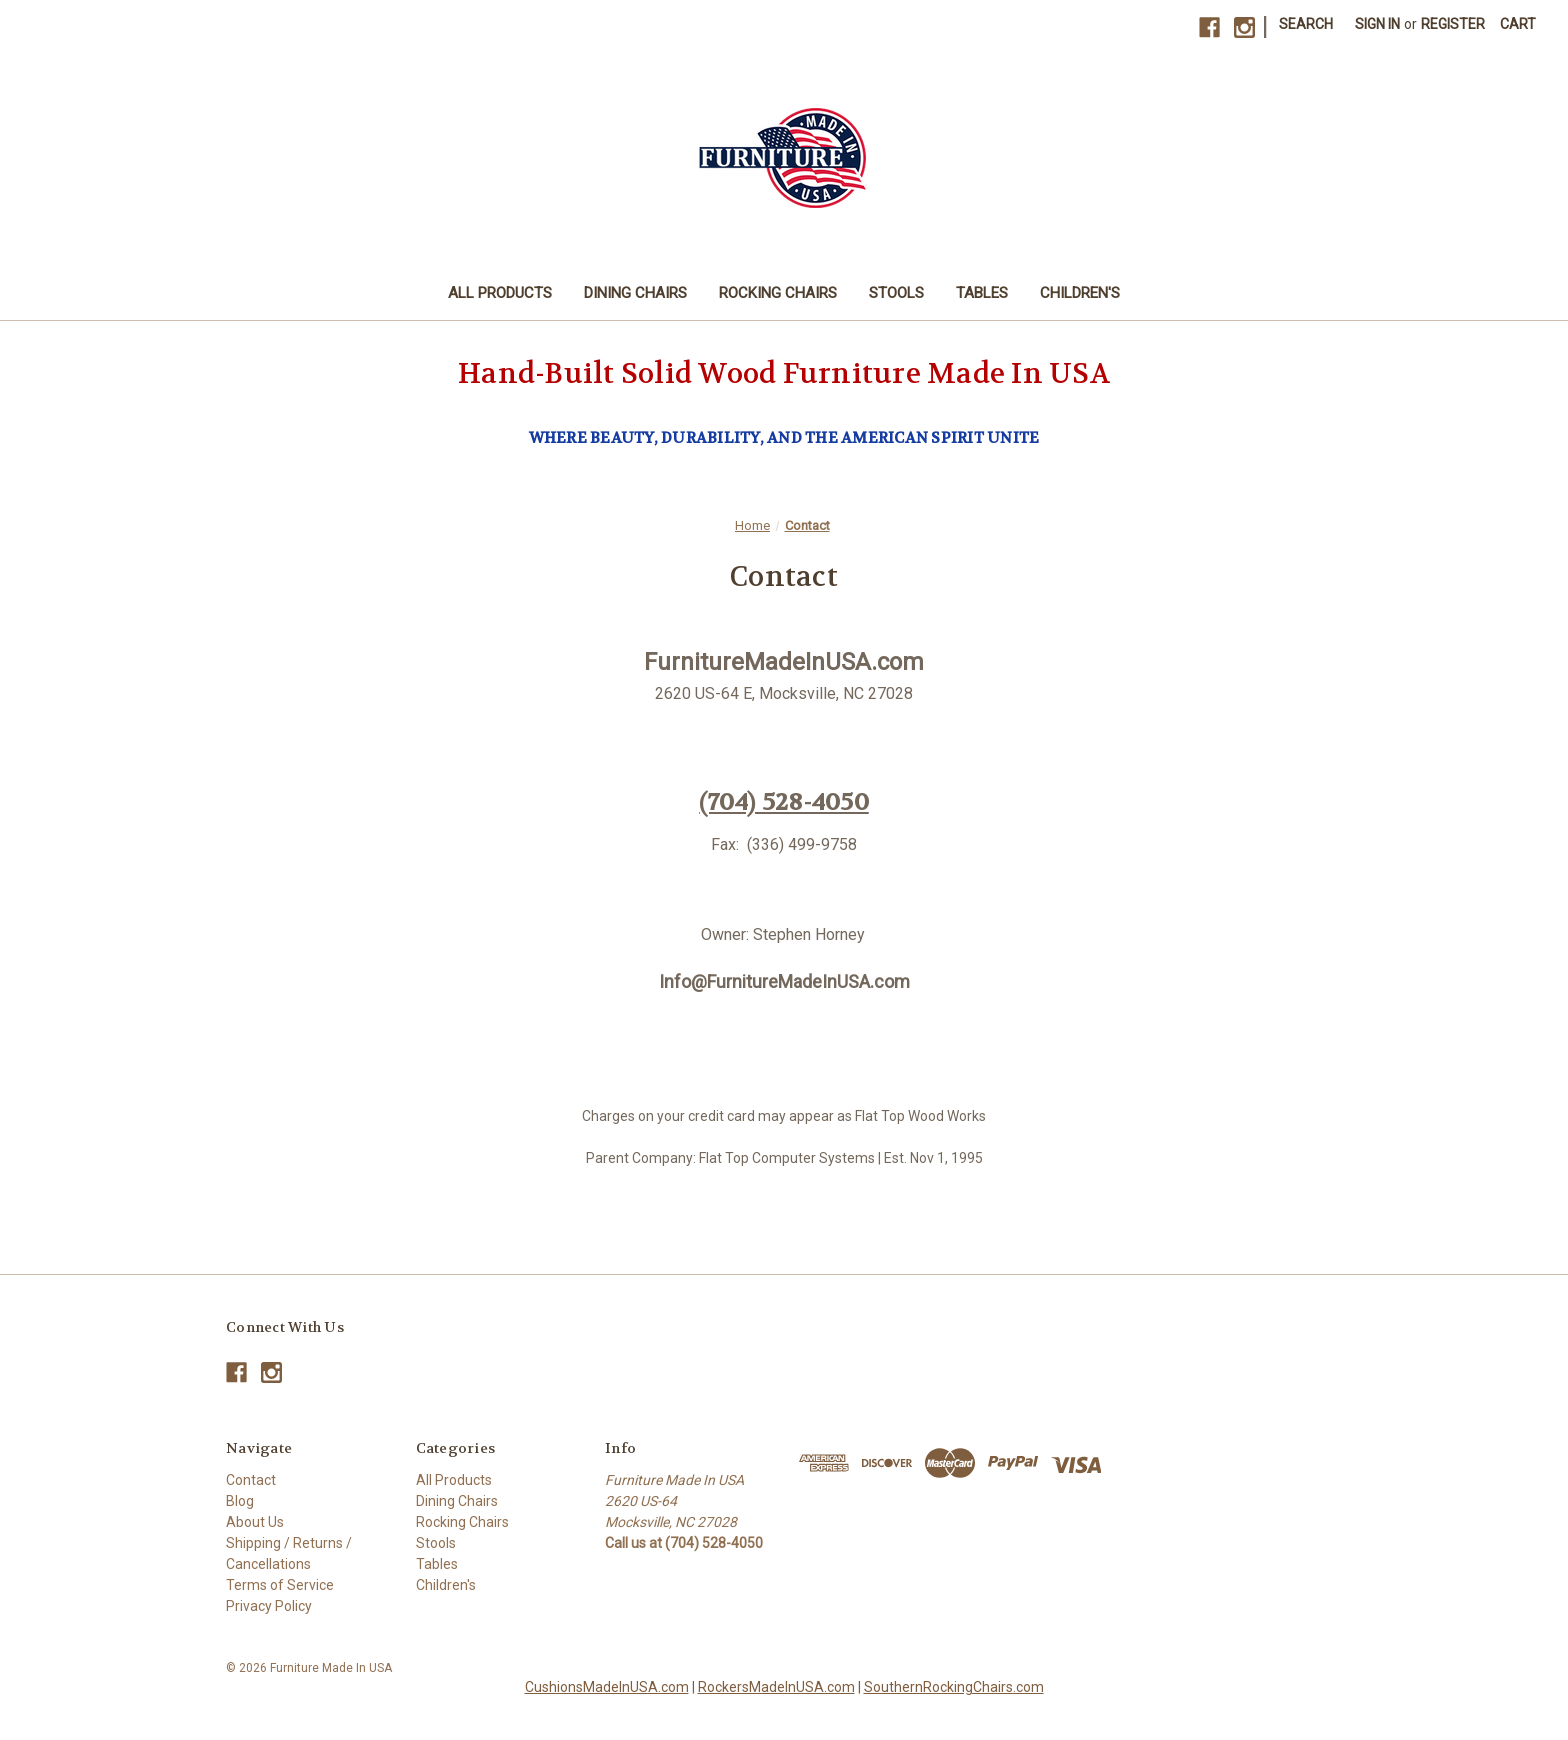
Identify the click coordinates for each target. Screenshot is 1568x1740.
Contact (251, 1480)
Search (1306, 24)
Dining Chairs (635, 293)
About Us (255, 1522)
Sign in (1377, 24)
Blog (240, 1501)
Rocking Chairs (778, 293)
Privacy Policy (269, 1606)
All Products (500, 293)
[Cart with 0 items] (1518, 24)
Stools (896, 293)
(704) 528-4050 (784, 802)
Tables (982, 293)
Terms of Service (280, 1585)
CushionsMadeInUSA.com (607, 1687)
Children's (1080, 293)
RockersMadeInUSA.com (776, 1687)
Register (1453, 24)
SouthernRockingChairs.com (954, 1687)
